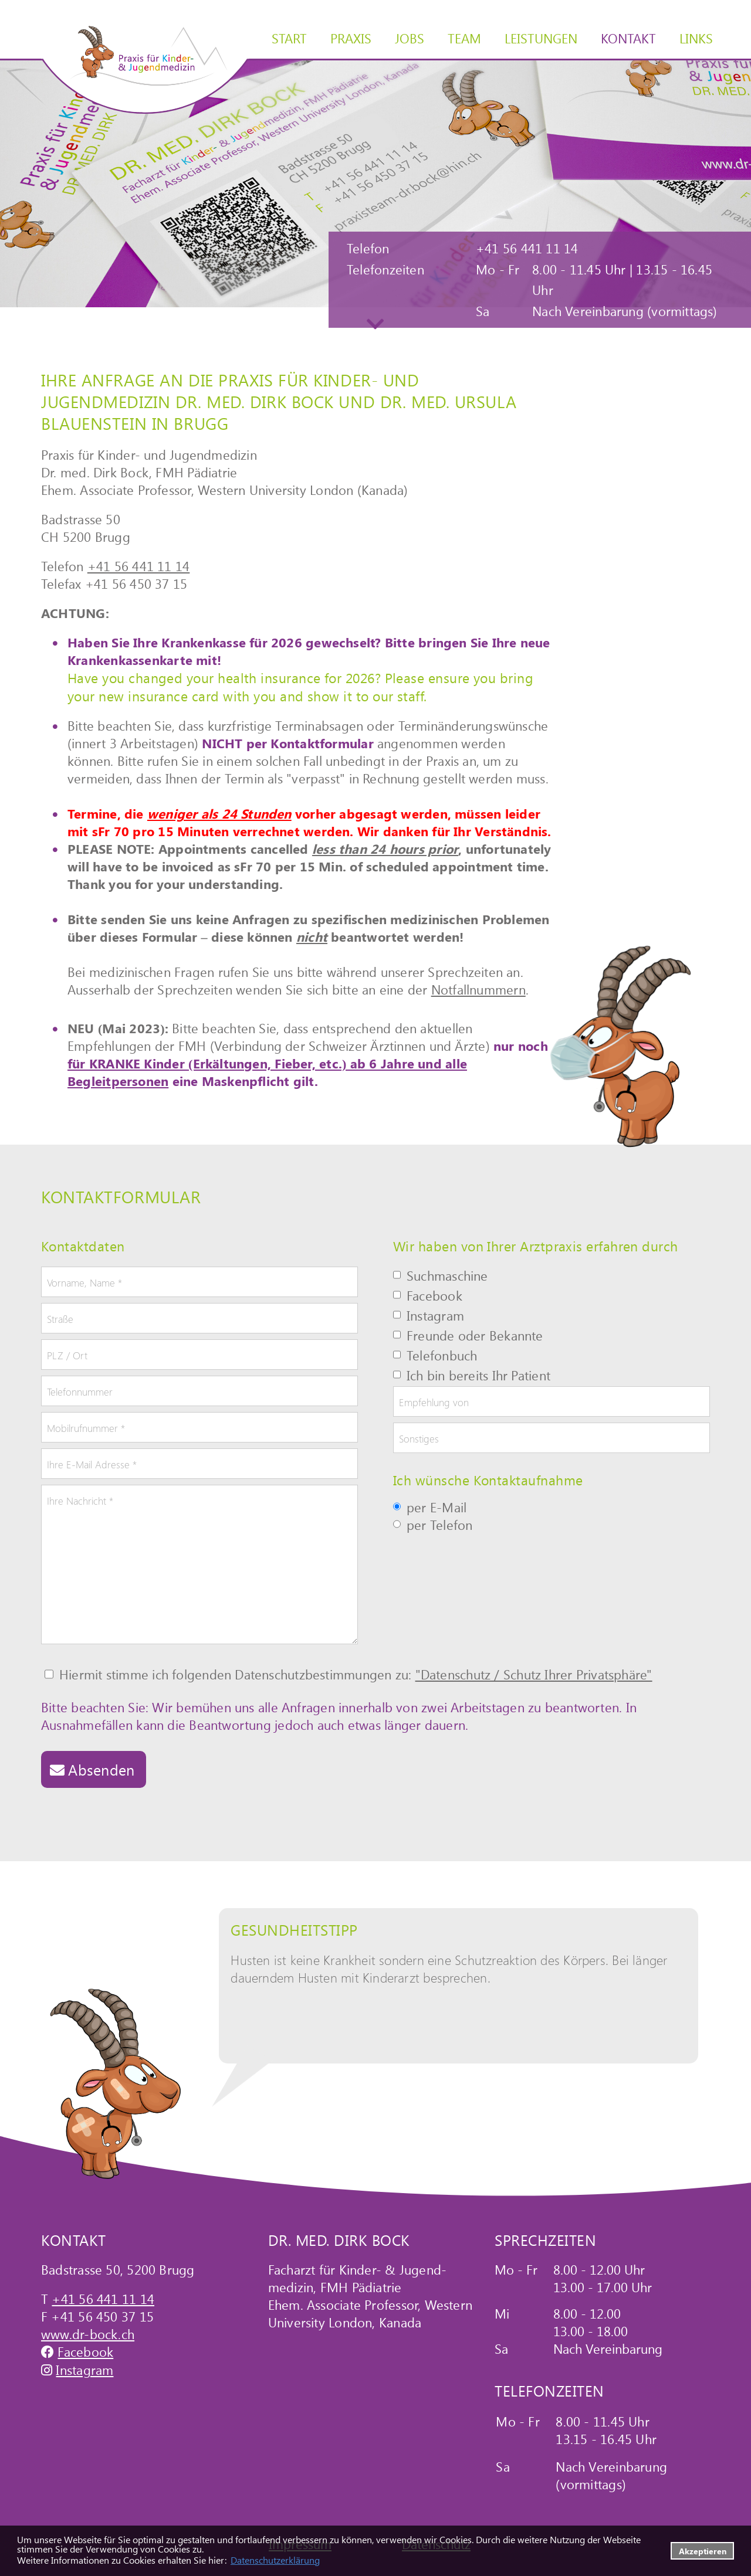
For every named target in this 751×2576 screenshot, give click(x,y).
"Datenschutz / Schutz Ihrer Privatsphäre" (533, 1674)
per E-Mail (429, 1508)
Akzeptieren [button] (702, 2551)
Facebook (85, 2351)
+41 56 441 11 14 (138, 566)
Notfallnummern (478, 989)
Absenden (101, 1769)
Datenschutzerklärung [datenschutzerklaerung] (275, 2560)
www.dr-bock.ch (87, 2334)
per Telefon (432, 1525)
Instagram (84, 2369)
